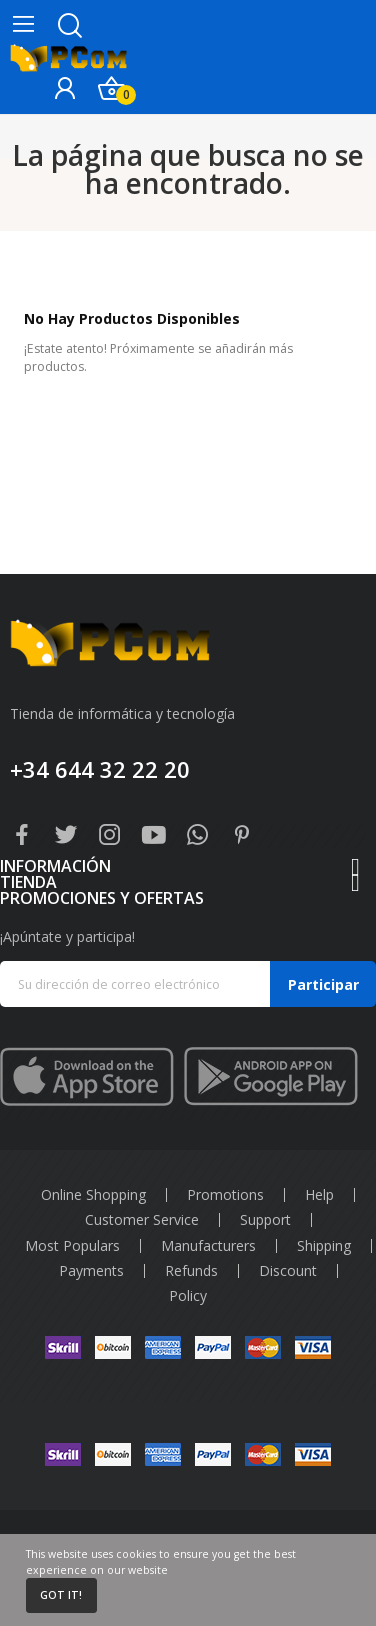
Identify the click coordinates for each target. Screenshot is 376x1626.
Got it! (61, 1595)
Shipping (324, 1246)
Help (319, 1195)
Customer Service (142, 1220)
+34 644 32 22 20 (100, 769)
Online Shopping (93, 1195)
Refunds (191, 1271)
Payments (91, 1271)
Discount (288, 1271)
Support (265, 1220)
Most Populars (72, 1246)
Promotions (225, 1195)
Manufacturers (208, 1246)
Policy (188, 1296)
